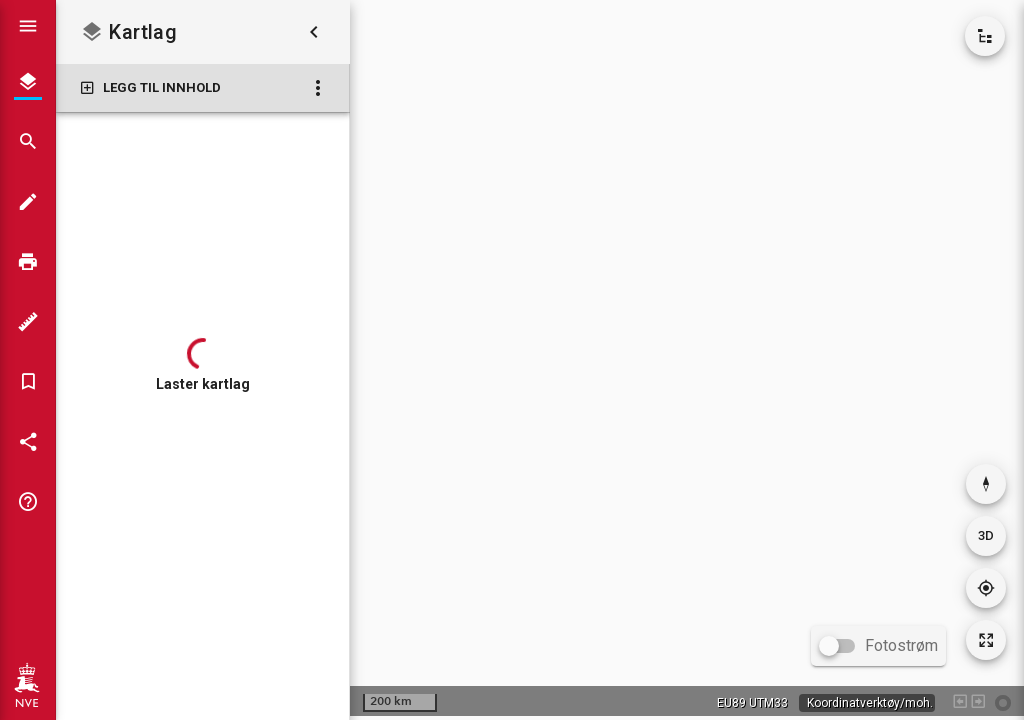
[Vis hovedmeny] (28, 26)
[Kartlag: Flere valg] (318, 88)
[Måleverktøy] (28, 322)
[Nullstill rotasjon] (986, 484)
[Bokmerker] (28, 382)
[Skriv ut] (28, 262)
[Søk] (28, 142)
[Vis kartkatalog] (985, 36)
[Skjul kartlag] (314, 32)
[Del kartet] (28, 442)
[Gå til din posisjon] (986, 588)
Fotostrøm (901, 645)
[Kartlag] (28, 82)
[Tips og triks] (28, 502)
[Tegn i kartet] (28, 202)
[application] (687, 358)
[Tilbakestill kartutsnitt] (986, 640)
